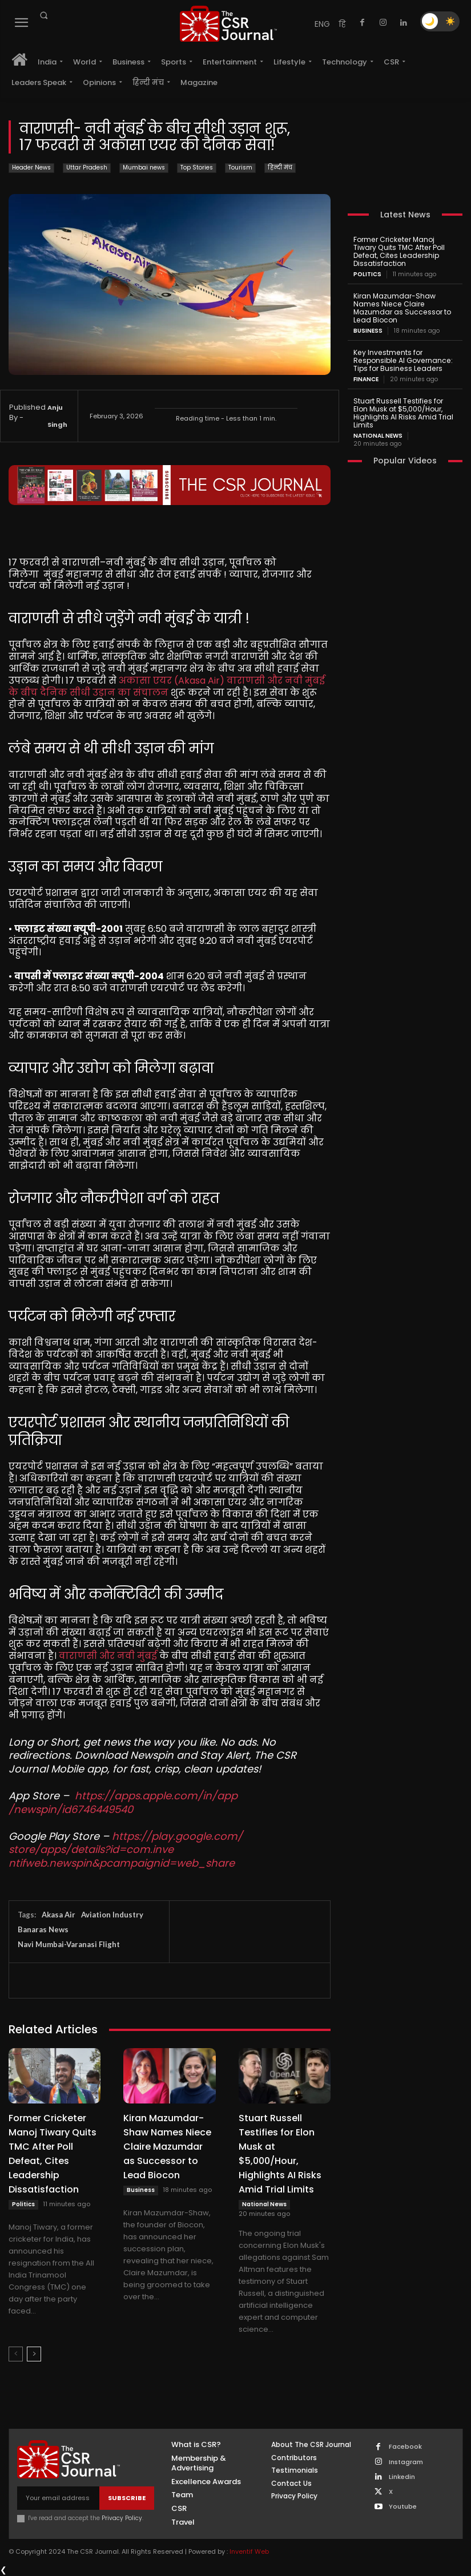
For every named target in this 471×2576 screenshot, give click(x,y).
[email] (58, 2498)
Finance (366, 378)
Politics (23, 2204)
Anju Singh (57, 416)
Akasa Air (58, 1914)
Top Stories (196, 168)
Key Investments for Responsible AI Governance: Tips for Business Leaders (401, 359)
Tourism (240, 168)
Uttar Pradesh (87, 168)
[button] (43, 15)
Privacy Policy (122, 2518)
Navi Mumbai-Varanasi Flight (69, 1944)
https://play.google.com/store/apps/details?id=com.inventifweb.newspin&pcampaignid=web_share (126, 1849)
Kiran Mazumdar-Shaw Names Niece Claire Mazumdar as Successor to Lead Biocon (167, 2146)
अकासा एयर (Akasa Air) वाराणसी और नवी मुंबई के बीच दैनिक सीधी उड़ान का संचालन (168, 686)
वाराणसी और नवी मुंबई (108, 1655)
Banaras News (43, 1929)
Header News (31, 168)
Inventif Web (249, 2551)
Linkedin (402, 2477)
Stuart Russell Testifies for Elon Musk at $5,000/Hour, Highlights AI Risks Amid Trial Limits (403, 411)
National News (264, 2204)
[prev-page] (16, 2354)
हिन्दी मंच (280, 168)
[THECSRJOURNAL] (229, 24)
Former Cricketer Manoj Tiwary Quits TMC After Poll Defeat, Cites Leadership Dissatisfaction (398, 251)
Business (141, 2190)
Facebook (405, 2446)
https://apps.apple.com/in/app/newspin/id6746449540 (123, 1802)
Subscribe (127, 2497)
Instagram (406, 2461)
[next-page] (34, 2354)
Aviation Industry (112, 1914)
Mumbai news (143, 168)
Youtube (403, 2506)
